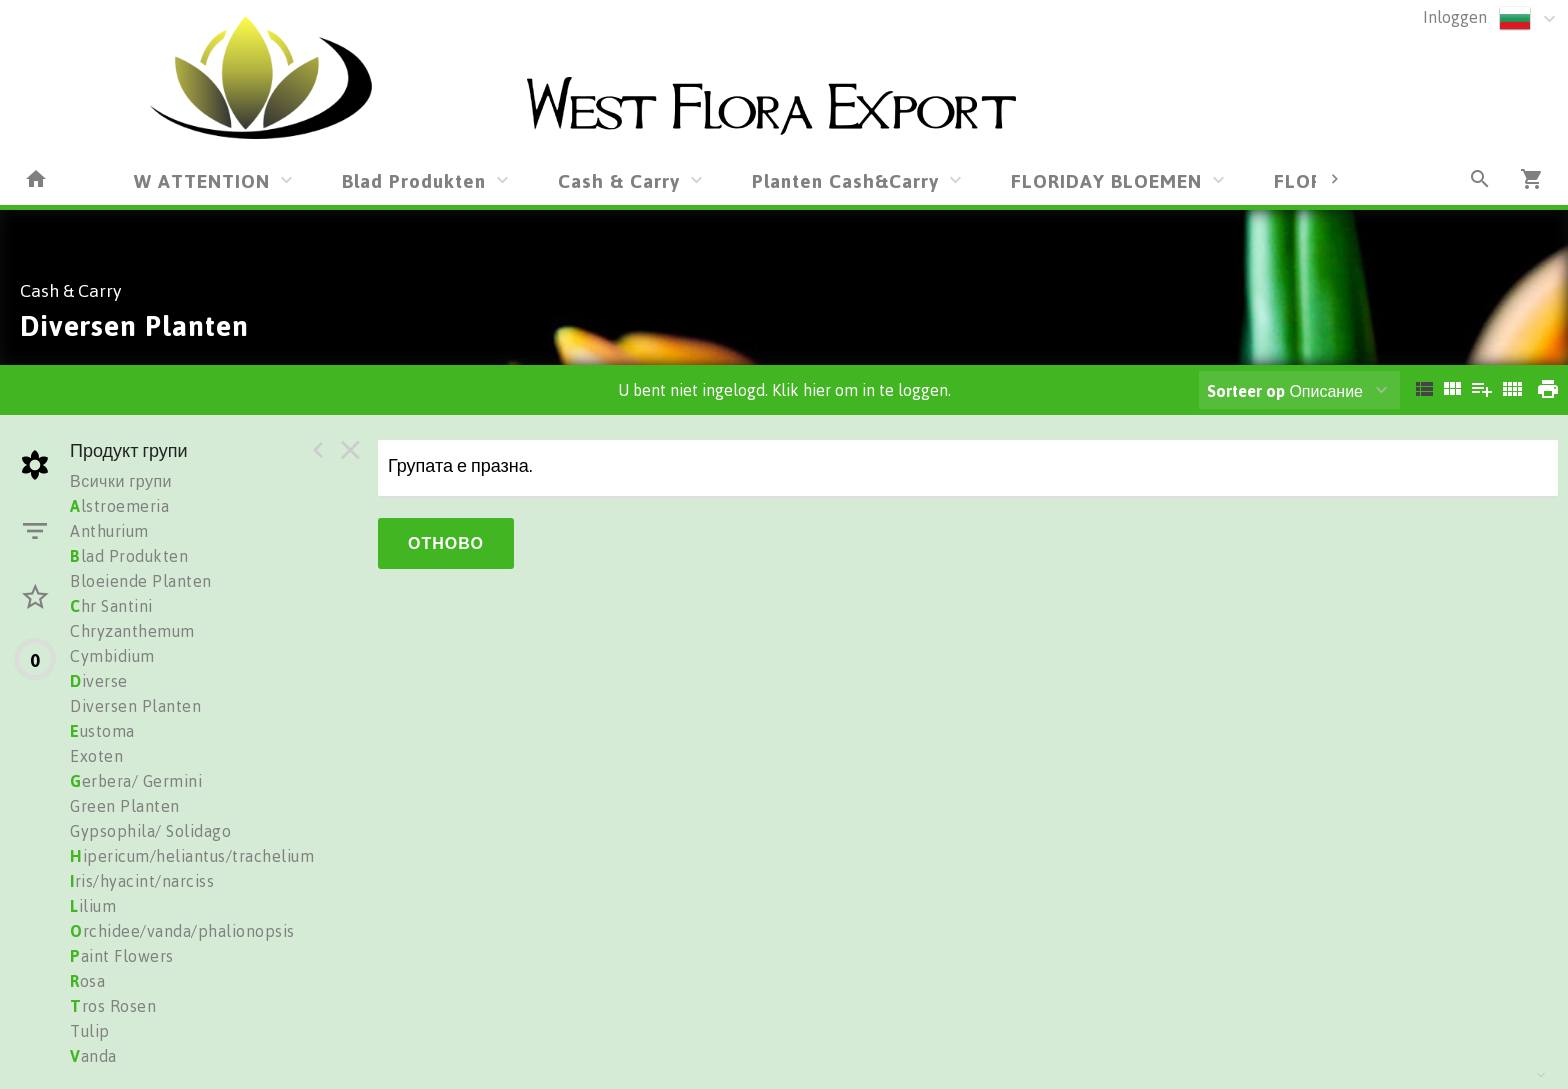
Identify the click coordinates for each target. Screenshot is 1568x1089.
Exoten (96, 756)
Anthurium (109, 531)
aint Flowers (122, 956)
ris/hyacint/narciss (142, 881)
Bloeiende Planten (141, 581)
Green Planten (125, 806)
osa (87, 981)
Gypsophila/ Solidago (150, 831)
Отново (446, 543)
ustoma (102, 731)
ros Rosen (113, 1006)
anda (93, 1056)
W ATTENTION (202, 180)
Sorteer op (1246, 391)
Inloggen (1455, 17)
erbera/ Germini (136, 781)
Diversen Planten (135, 706)
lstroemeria (119, 506)
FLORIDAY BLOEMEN (1106, 180)
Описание (1285, 391)
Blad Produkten (414, 180)
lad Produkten (129, 556)
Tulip (90, 1031)
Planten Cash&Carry (845, 180)
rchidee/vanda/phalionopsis (182, 931)
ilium (93, 906)
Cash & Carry (619, 180)
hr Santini (111, 606)
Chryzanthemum (132, 631)
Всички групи (121, 481)
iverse (99, 681)
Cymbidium (112, 656)
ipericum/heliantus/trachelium (192, 856)
